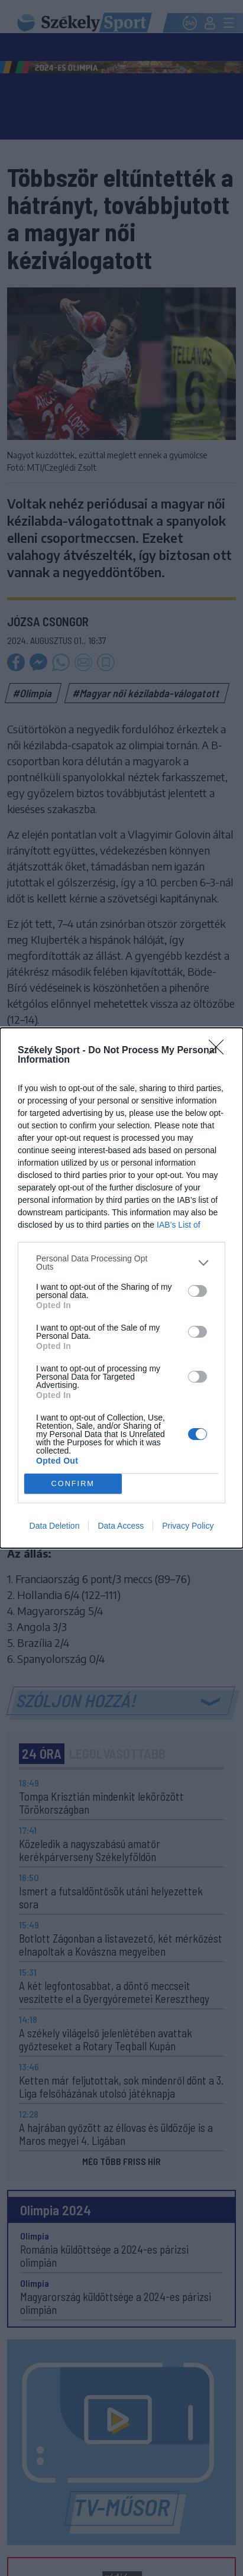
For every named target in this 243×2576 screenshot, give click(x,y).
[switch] (197, 1291)
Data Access (121, 1525)
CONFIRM (73, 1484)
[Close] (220, 1051)
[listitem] (121, 1262)
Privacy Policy (187, 1525)
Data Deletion (55, 1525)
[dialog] (121, 1288)
